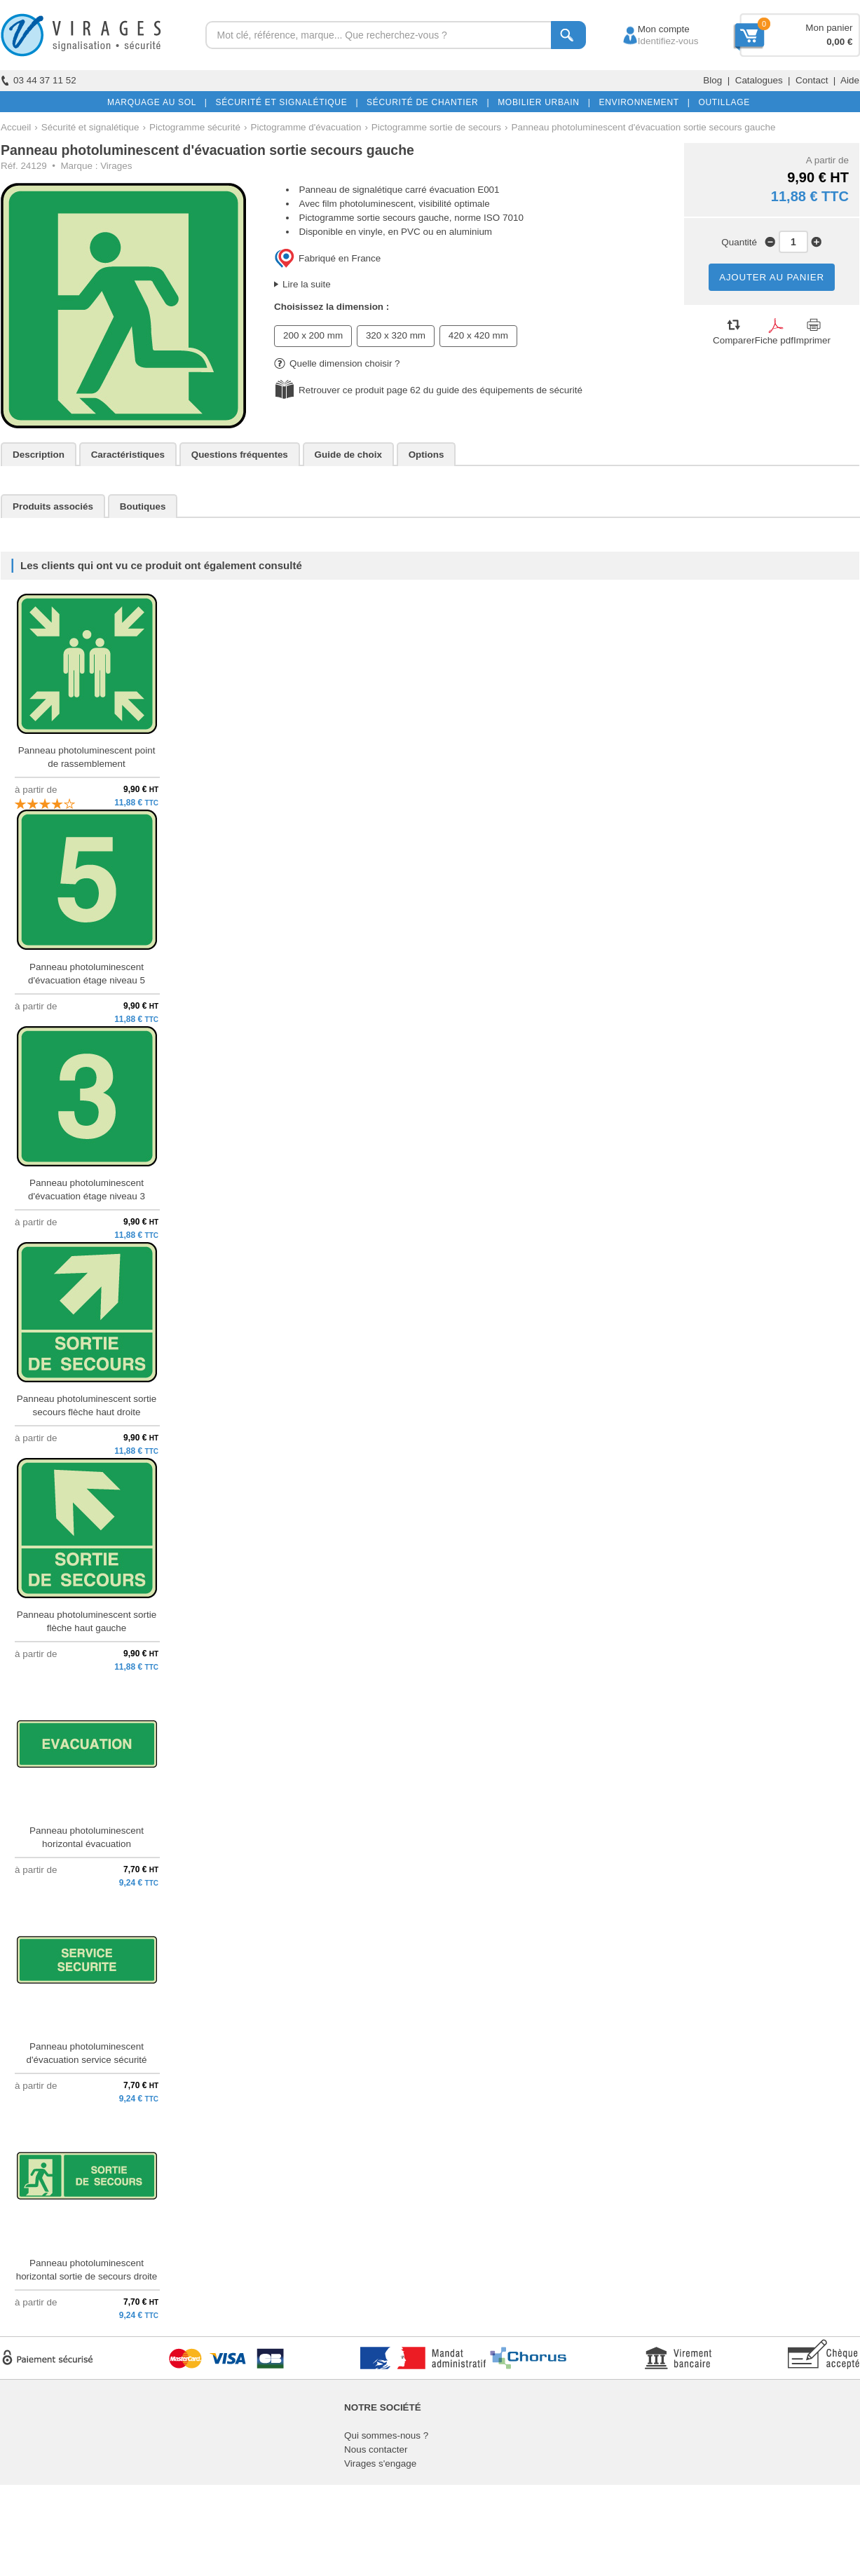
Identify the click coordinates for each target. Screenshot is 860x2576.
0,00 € (839, 41)
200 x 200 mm (313, 335)
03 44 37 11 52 (38, 80)
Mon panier (828, 27)
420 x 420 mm (478, 335)
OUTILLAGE (721, 102)
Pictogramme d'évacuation (305, 127)
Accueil (16, 127)
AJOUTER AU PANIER (771, 277)
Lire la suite (306, 284)
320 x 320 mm (395, 335)
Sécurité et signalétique (90, 127)
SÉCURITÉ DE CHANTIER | (425, 102)
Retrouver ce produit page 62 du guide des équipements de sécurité (440, 390)
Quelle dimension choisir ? (337, 363)
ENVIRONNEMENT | (641, 102)
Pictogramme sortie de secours (436, 127)
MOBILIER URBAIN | (541, 102)
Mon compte (651, 29)
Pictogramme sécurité (194, 127)
